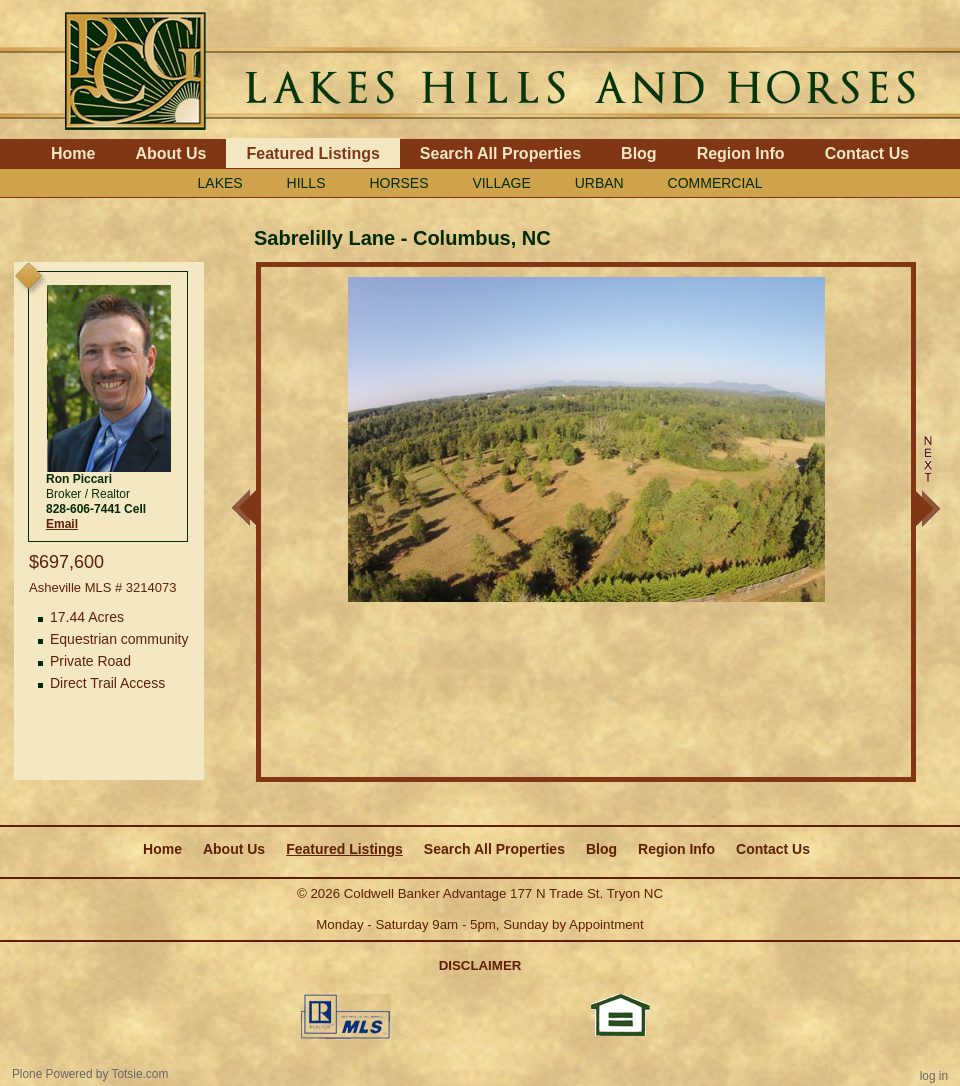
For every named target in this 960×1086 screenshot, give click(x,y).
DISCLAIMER (480, 965)
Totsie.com (140, 1074)
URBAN (599, 183)
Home (73, 153)
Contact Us (867, 153)
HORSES (398, 183)
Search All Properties (500, 153)
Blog (639, 153)
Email (62, 524)
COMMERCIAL (715, 183)
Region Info (741, 153)
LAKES (220, 183)
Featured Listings (312, 153)
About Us (170, 153)
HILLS (306, 183)
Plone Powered (52, 1074)
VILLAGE (501, 183)
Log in (934, 1076)
